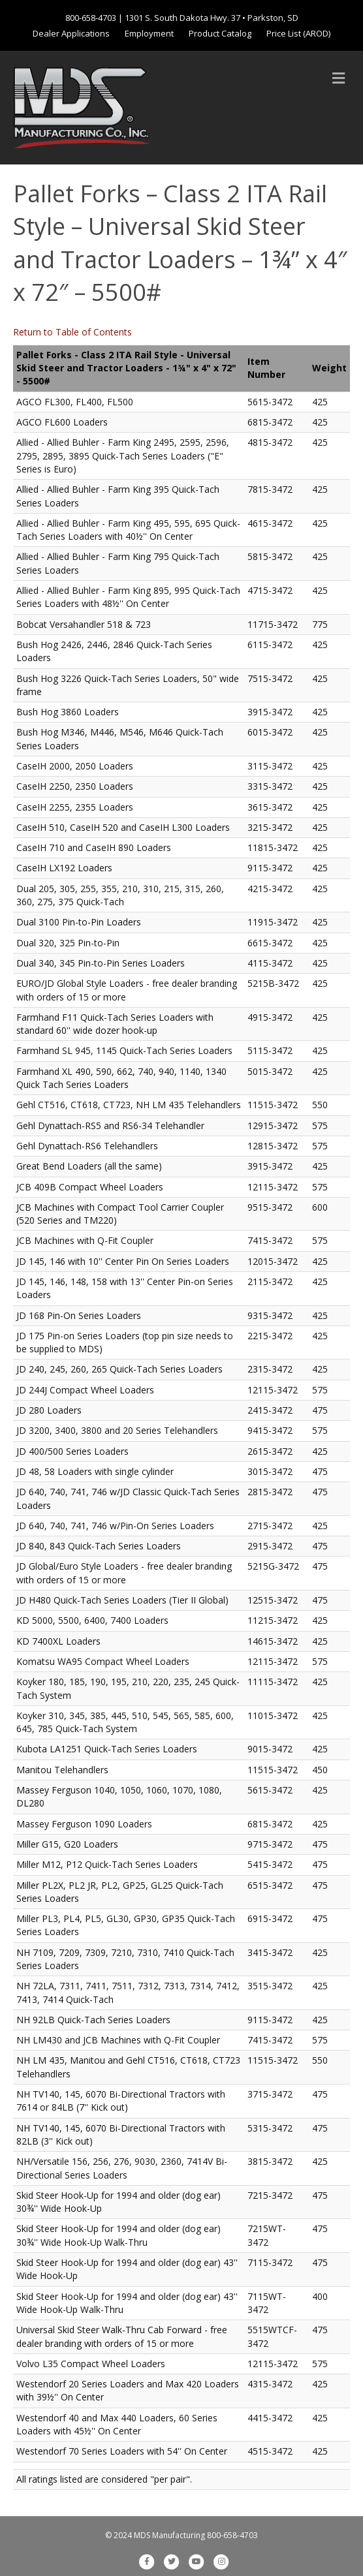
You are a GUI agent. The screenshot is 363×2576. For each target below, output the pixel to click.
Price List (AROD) (298, 33)
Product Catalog (220, 33)
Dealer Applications (71, 33)
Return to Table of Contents (72, 332)
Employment (149, 33)
